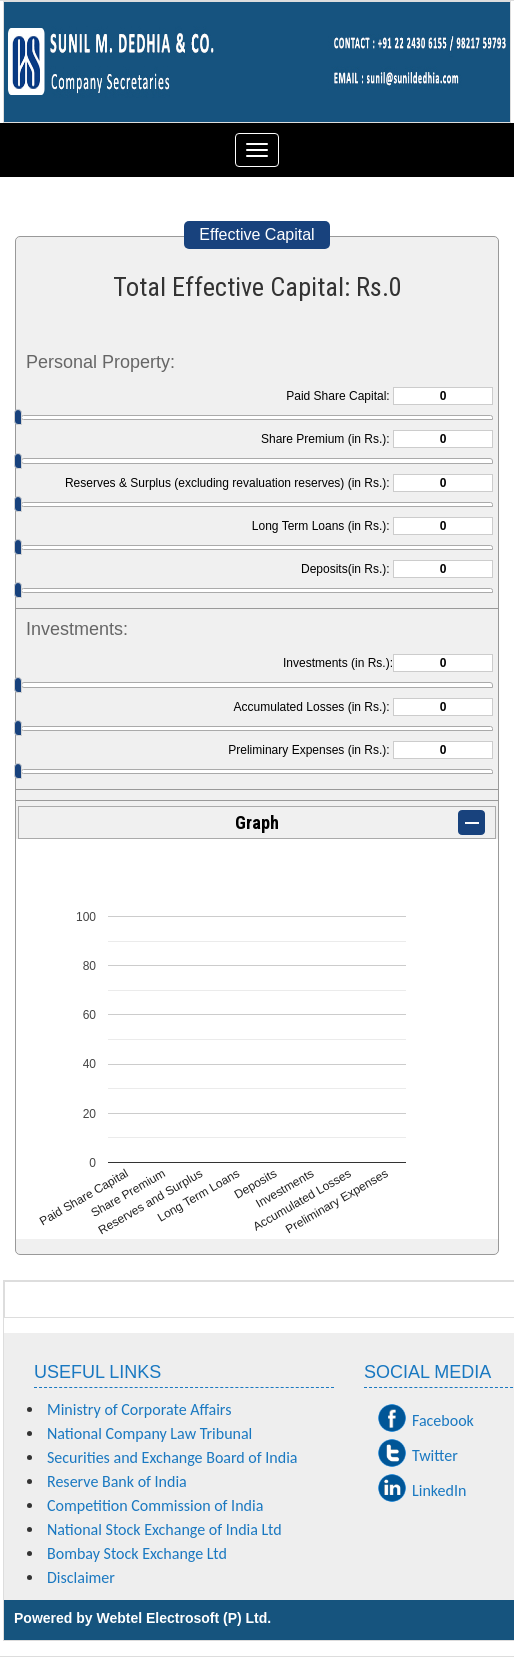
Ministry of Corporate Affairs (139, 1409)
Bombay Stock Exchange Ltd (137, 1553)
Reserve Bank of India (117, 1481)
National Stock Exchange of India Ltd (164, 1529)
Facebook (443, 1420)
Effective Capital (256, 234)
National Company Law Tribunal (149, 1433)
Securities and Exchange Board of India (172, 1457)
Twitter (435, 1455)
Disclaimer (81, 1577)
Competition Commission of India (155, 1505)
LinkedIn (439, 1490)
